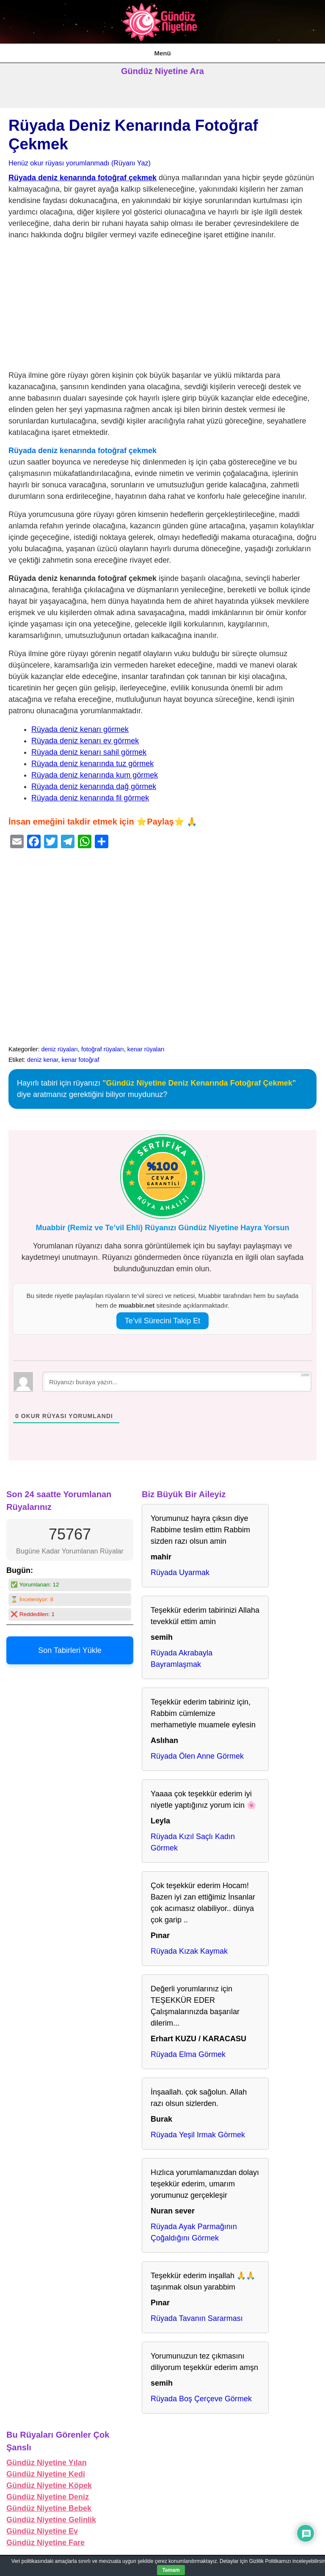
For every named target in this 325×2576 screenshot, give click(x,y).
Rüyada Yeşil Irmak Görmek (198, 2135)
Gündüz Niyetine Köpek (49, 2485)
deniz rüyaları (59, 1049)
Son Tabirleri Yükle (69, 1650)
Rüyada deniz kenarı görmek (80, 729)
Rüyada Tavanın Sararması (197, 2318)
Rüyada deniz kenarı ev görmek (85, 741)
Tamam (170, 2570)
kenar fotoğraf (80, 1059)
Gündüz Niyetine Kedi (45, 2474)
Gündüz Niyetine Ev (42, 2531)
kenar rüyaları (146, 1049)
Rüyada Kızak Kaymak (189, 1951)
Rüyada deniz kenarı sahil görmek (88, 752)
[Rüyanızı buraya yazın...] (176, 1382)
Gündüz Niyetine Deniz (47, 2497)
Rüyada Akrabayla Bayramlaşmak (181, 1659)
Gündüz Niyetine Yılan (46, 2462)
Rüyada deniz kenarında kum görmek (94, 775)
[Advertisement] (162, 307)
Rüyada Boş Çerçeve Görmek (201, 2399)
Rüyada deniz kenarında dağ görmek (93, 786)
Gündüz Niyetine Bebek (48, 2508)
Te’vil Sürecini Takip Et (163, 1321)
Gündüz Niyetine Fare (45, 2542)
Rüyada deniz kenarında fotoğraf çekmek (82, 177)
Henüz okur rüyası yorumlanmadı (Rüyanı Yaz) (79, 163)
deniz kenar (42, 1059)
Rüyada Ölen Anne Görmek (197, 1756)
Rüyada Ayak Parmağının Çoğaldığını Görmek (194, 2232)
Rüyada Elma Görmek (188, 2054)
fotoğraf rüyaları (102, 1049)
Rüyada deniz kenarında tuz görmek (92, 763)
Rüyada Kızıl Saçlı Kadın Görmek (193, 1842)
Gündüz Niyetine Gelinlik (51, 2520)
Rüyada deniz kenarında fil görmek (90, 798)
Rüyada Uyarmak (180, 1572)
